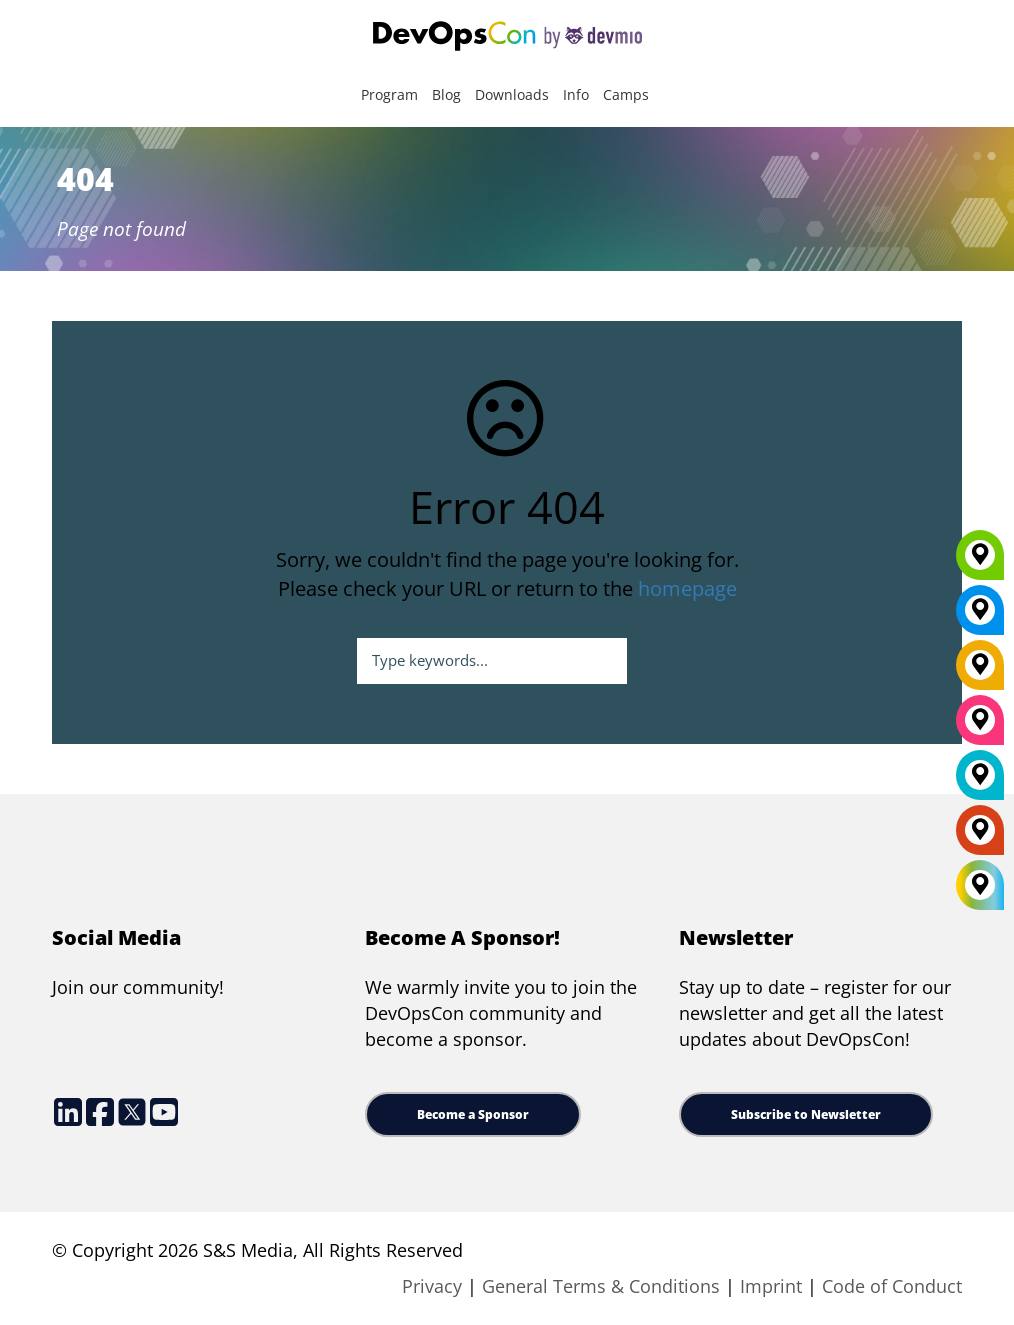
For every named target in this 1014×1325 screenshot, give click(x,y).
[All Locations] (980, 885)
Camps (626, 94)
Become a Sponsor (473, 1114)
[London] (980, 782)
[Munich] (980, 562)
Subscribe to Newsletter (806, 1114)
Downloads (512, 94)
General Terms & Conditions (601, 1286)
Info (576, 94)
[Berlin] (980, 672)
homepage (687, 588)
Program (389, 94)
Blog (446, 94)
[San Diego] (980, 727)
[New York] (980, 617)
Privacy (432, 1286)
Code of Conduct (892, 1286)
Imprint (771, 1286)
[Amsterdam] (980, 837)
